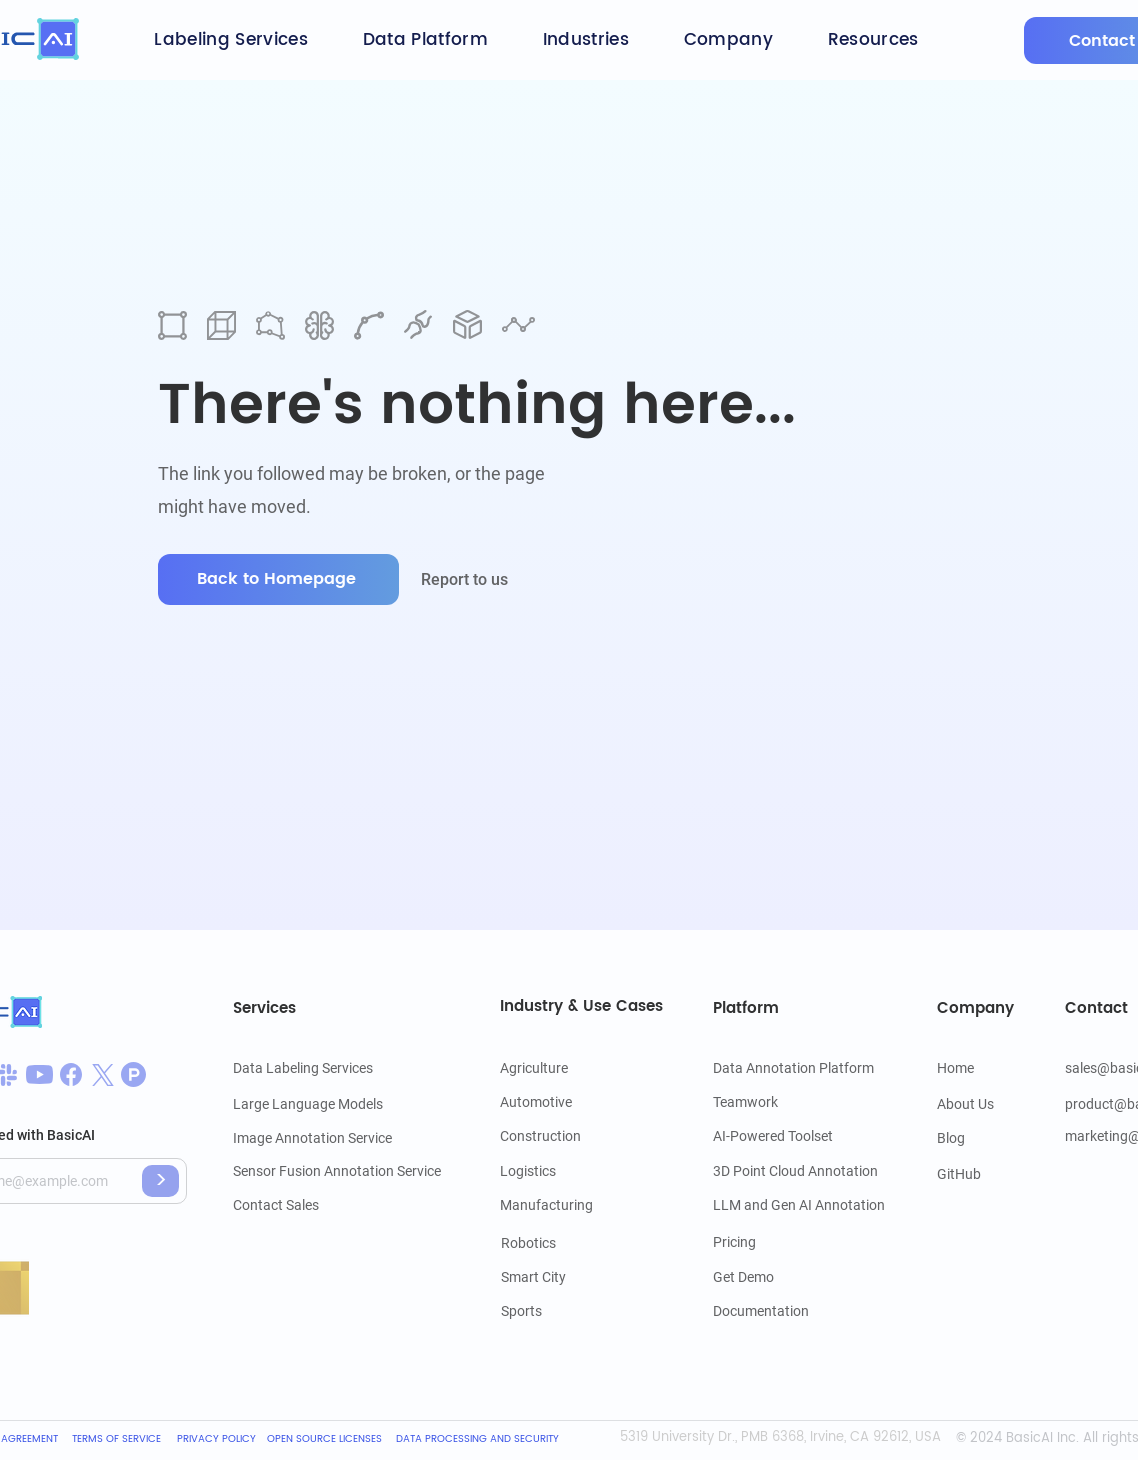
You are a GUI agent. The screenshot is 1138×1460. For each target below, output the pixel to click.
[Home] (962, 1068)
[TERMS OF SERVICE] (118, 1439)
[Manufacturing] (557, 1205)
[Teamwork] (770, 1102)
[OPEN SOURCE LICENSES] (324, 1439)
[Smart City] (558, 1277)
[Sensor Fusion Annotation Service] (337, 1171)
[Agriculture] (557, 1068)
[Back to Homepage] (278, 579)
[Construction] (546, 1136)
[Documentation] (770, 1311)
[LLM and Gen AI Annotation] (799, 1205)
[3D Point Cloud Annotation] (795, 1171)
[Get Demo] (770, 1277)
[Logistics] (564, 1171)
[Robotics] (558, 1243)
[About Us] (967, 1104)
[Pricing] (770, 1242)
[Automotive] (557, 1102)
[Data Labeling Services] (303, 1068)
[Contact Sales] (330, 1205)
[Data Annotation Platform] (800, 1068)
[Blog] (962, 1138)
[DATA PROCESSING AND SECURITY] (480, 1439)
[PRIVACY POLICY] (216, 1439)
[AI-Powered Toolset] (773, 1136)
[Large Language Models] (308, 1104)
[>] (160, 1181)
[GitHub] (959, 1174)
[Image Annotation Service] (324, 1138)
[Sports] (558, 1311)
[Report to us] (478, 580)
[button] (231, 40)
